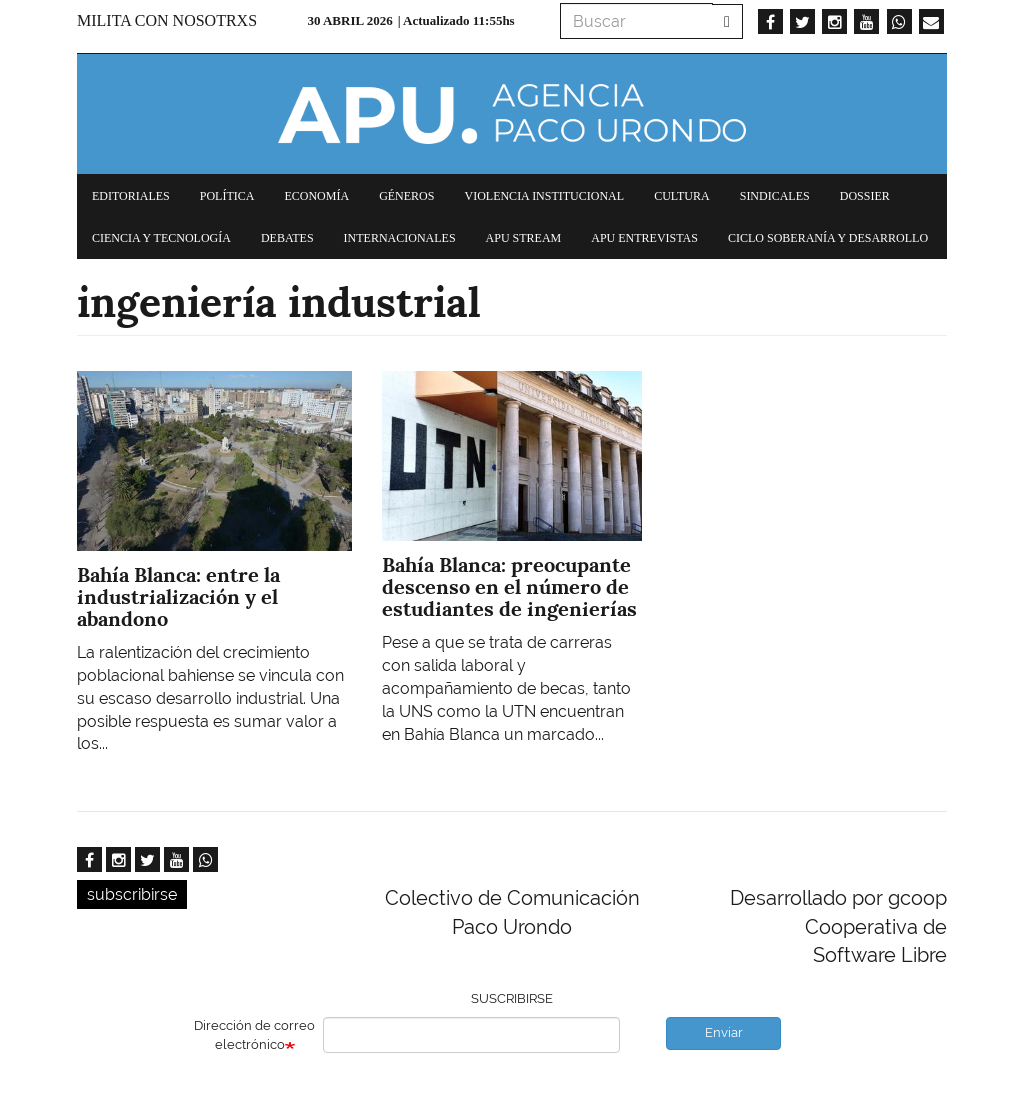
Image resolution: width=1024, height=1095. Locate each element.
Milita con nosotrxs (167, 20)
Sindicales (775, 196)
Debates (287, 238)
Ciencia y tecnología (161, 238)
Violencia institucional (544, 196)
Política (227, 196)
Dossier (865, 196)
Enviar (724, 1032)
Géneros (406, 196)
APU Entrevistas (644, 238)
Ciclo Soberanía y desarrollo (828, 238)
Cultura (682, 196)
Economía (316, 196)
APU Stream (524, 238)
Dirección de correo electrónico (254, 1035)
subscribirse (132, 894)
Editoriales (131, 196)
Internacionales (400, 238)
